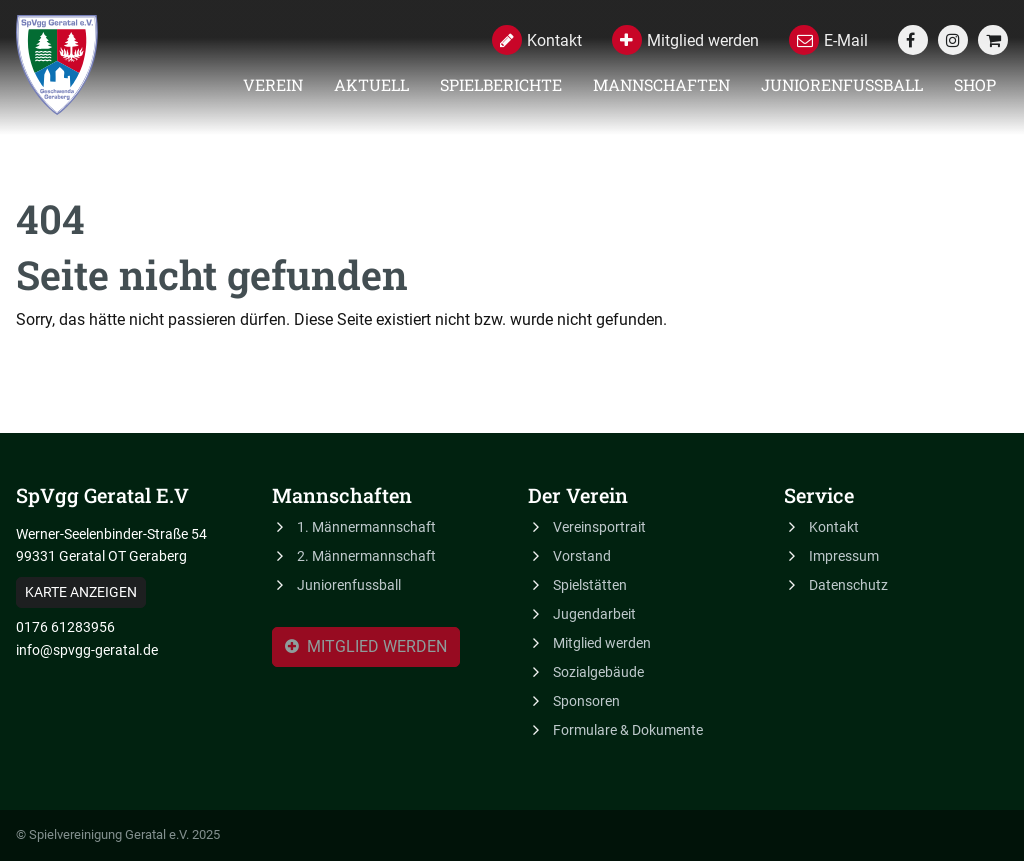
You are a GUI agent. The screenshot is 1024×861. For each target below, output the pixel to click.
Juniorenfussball (842, 84)
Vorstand (582, 556)
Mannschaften (661, 84)
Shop (975, 84)
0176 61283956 (65, 627)
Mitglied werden (366, 648)
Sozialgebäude (598, 672)
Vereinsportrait (599, 527)
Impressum (844, 556)
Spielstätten (590, 585)
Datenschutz (848, 585)
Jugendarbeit (594, 614)
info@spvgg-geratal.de (87, 650)
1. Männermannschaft (366, 527)
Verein (273, 84)
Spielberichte (501, 84)
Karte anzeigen (81, 592)
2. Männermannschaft (366, 556)
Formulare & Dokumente (628, 730)
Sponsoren (586, 701)
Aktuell (371, 84)
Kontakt (834, 527)
